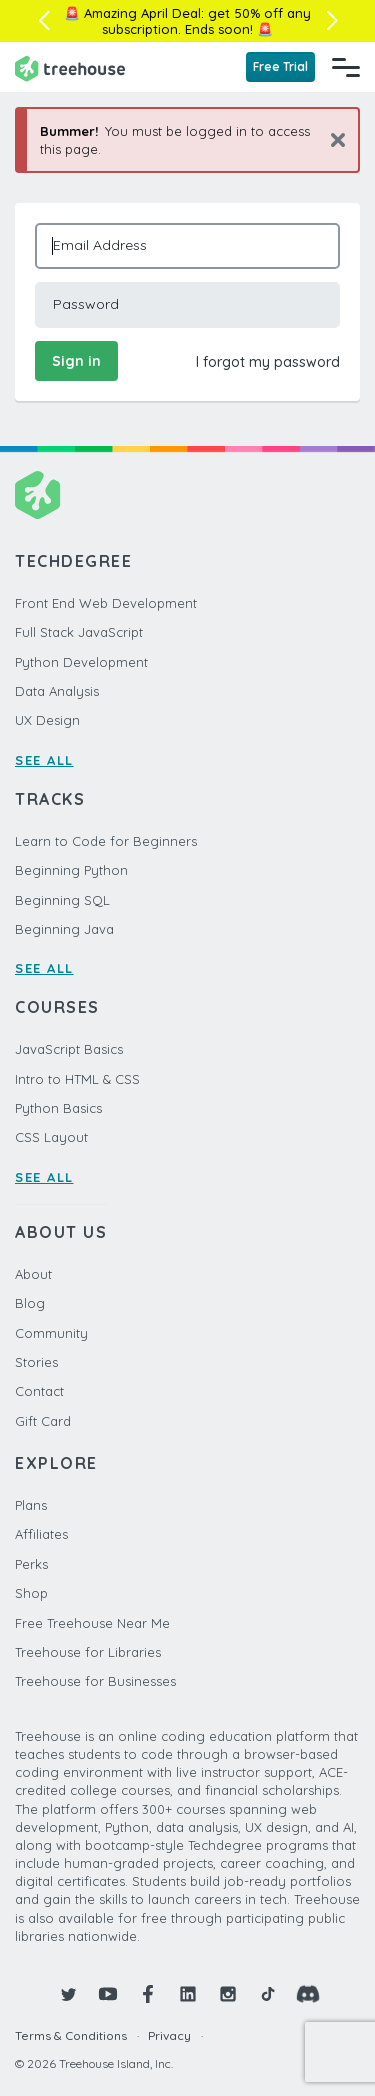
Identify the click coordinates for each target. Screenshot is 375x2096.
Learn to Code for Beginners (106, 841)
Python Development (81, 662)
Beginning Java (64, 929)
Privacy (169, 2035)
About (33, 1274)
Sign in (76, 361)
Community (51, 1333)
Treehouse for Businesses (95, 1681)
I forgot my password (268, 362)
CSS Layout (51, 1137)
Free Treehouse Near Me (92, 1623)
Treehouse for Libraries (88, 1652)
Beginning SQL (62, 900)
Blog (30, 1303)
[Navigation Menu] (346, 67)
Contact (39, 1391)
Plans (31, 1505)
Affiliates (41, 1534)
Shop (31, 1593)
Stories (36, 1362)
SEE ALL (44, 760)
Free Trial (280, 66)
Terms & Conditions (71, 2035)
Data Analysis (57, 691)
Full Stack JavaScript (79, 632)
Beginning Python (71, 870)
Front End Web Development (106, 603)
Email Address (100, 245)
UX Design (47, 720)
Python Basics (58, 1108)
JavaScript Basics (69, 1049)
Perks (31, 1564)
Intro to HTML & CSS (77, 1079)
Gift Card (43, 1421)
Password (86, 304)
